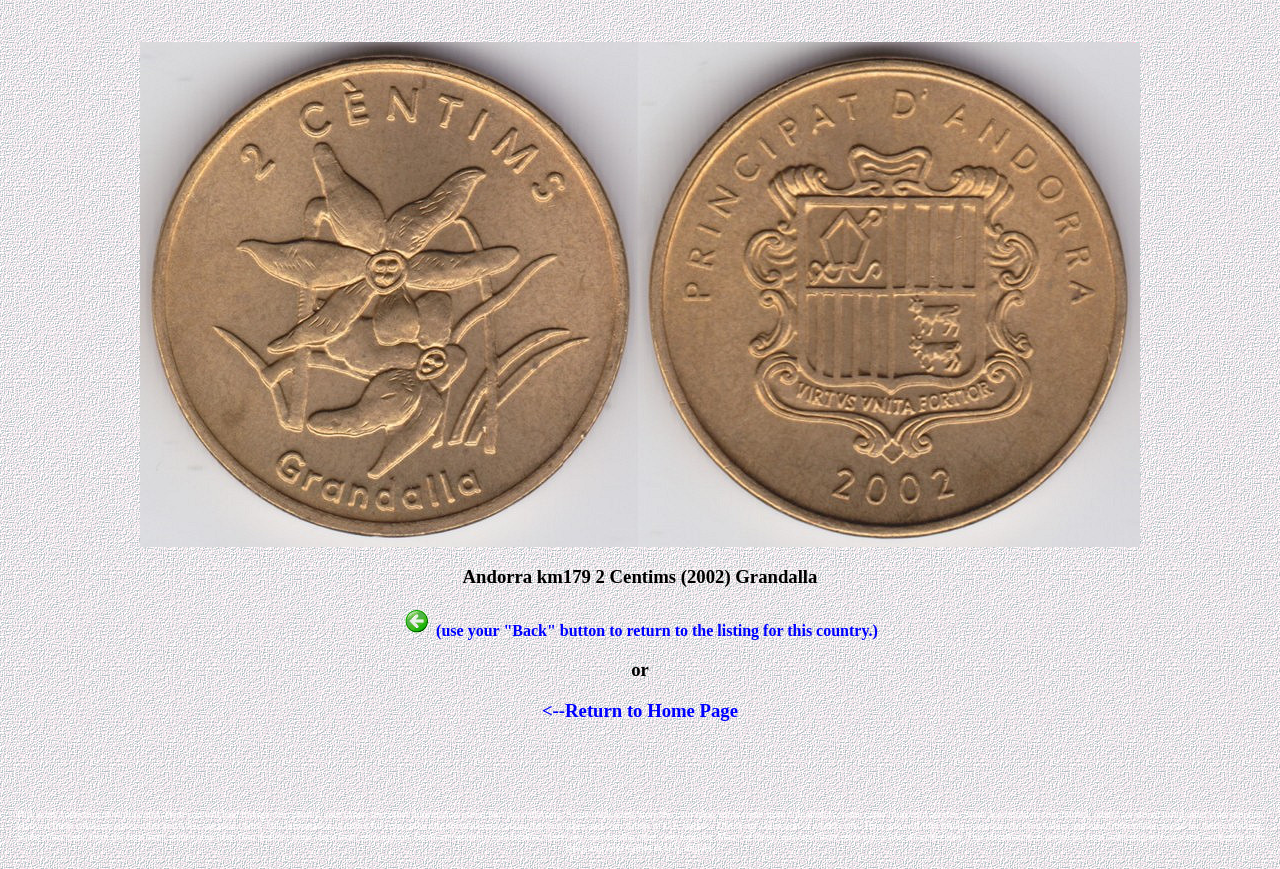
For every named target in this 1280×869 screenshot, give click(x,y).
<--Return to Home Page (640, 710)
